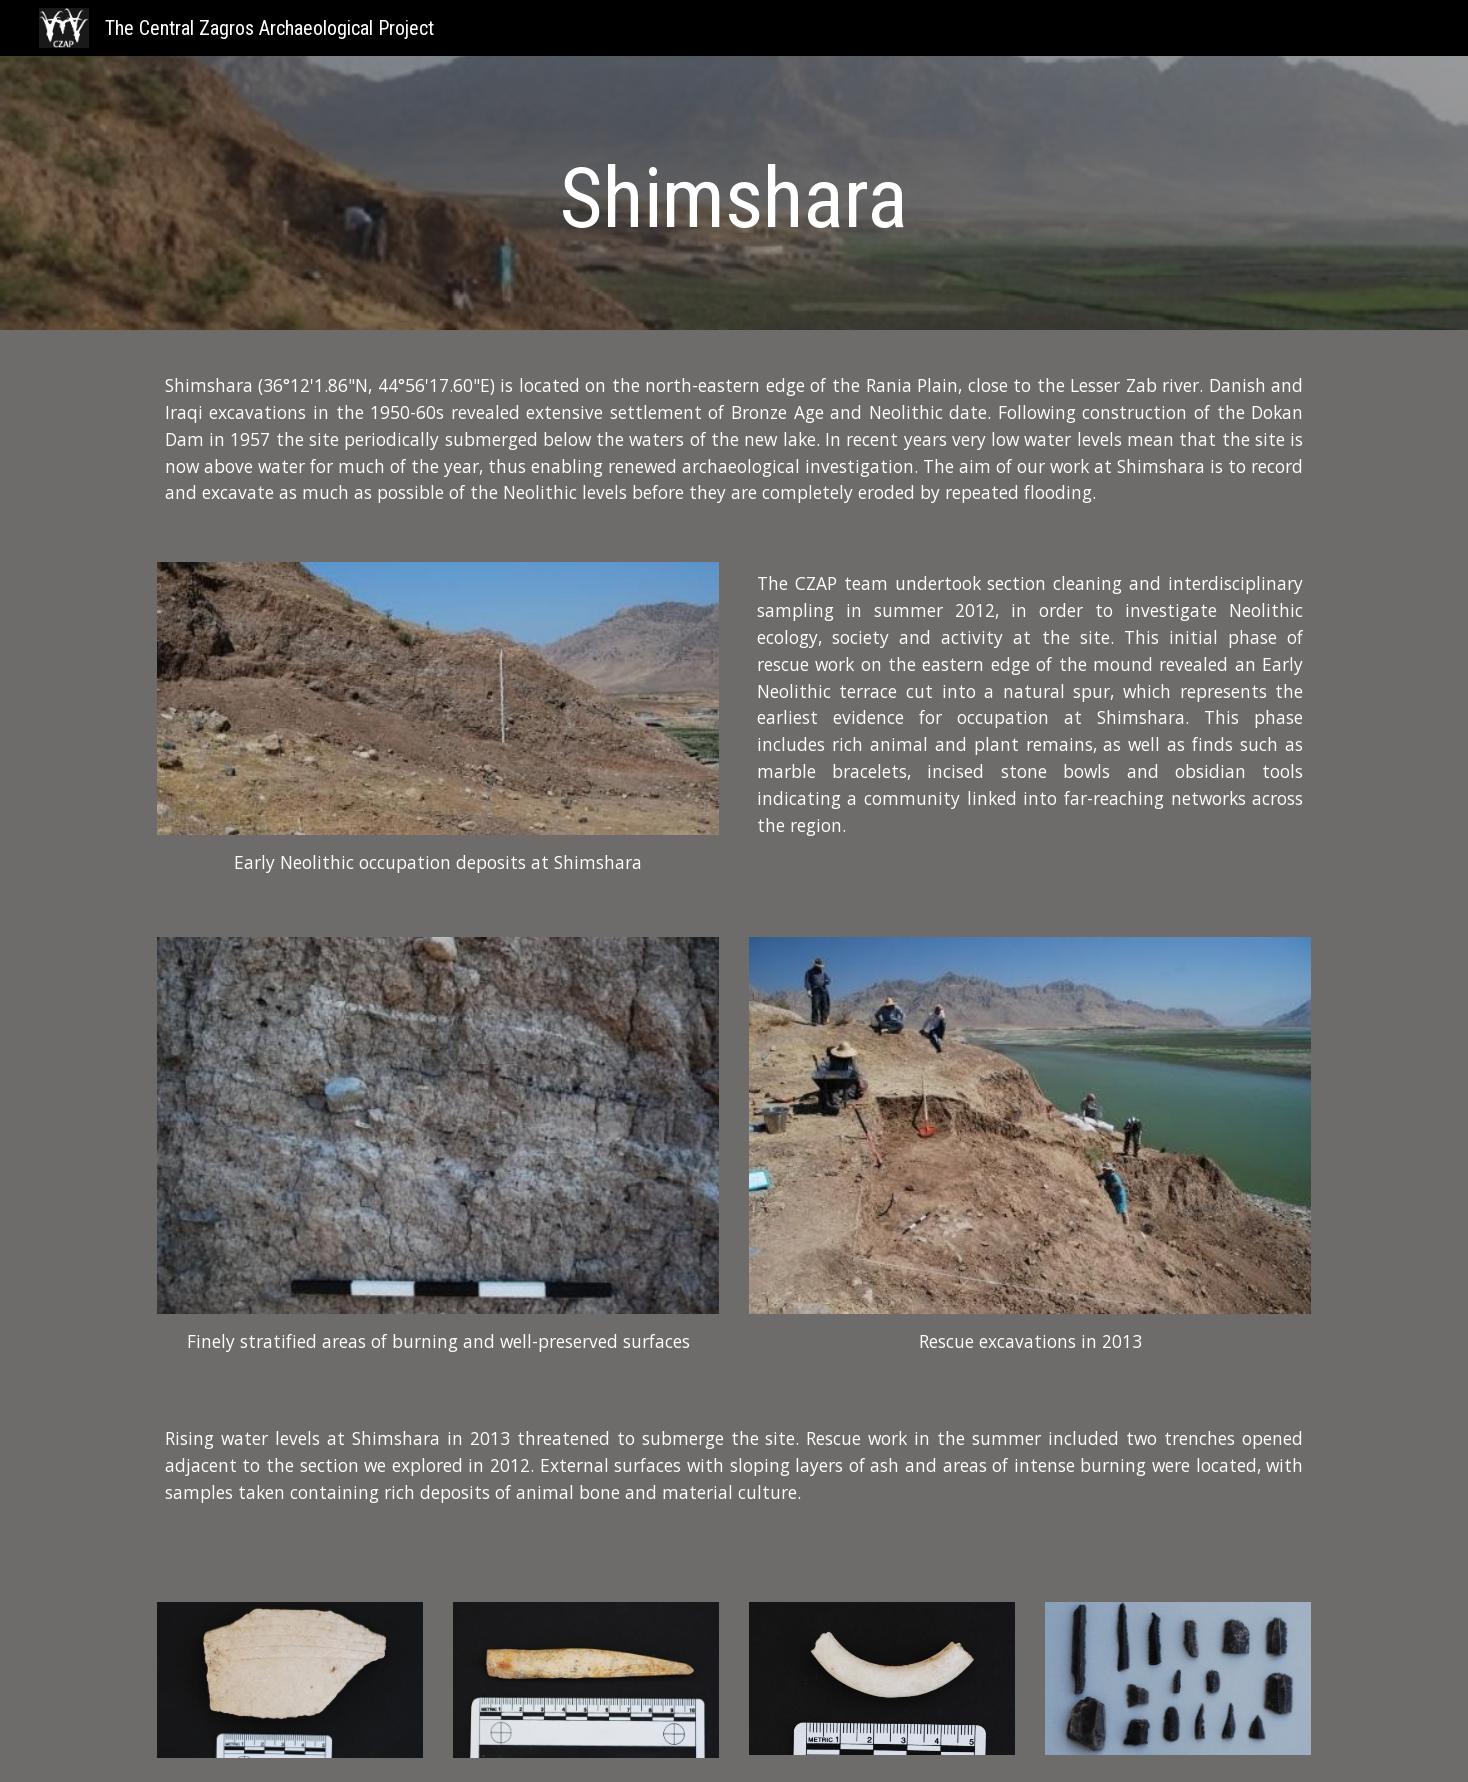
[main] (734, 198)
